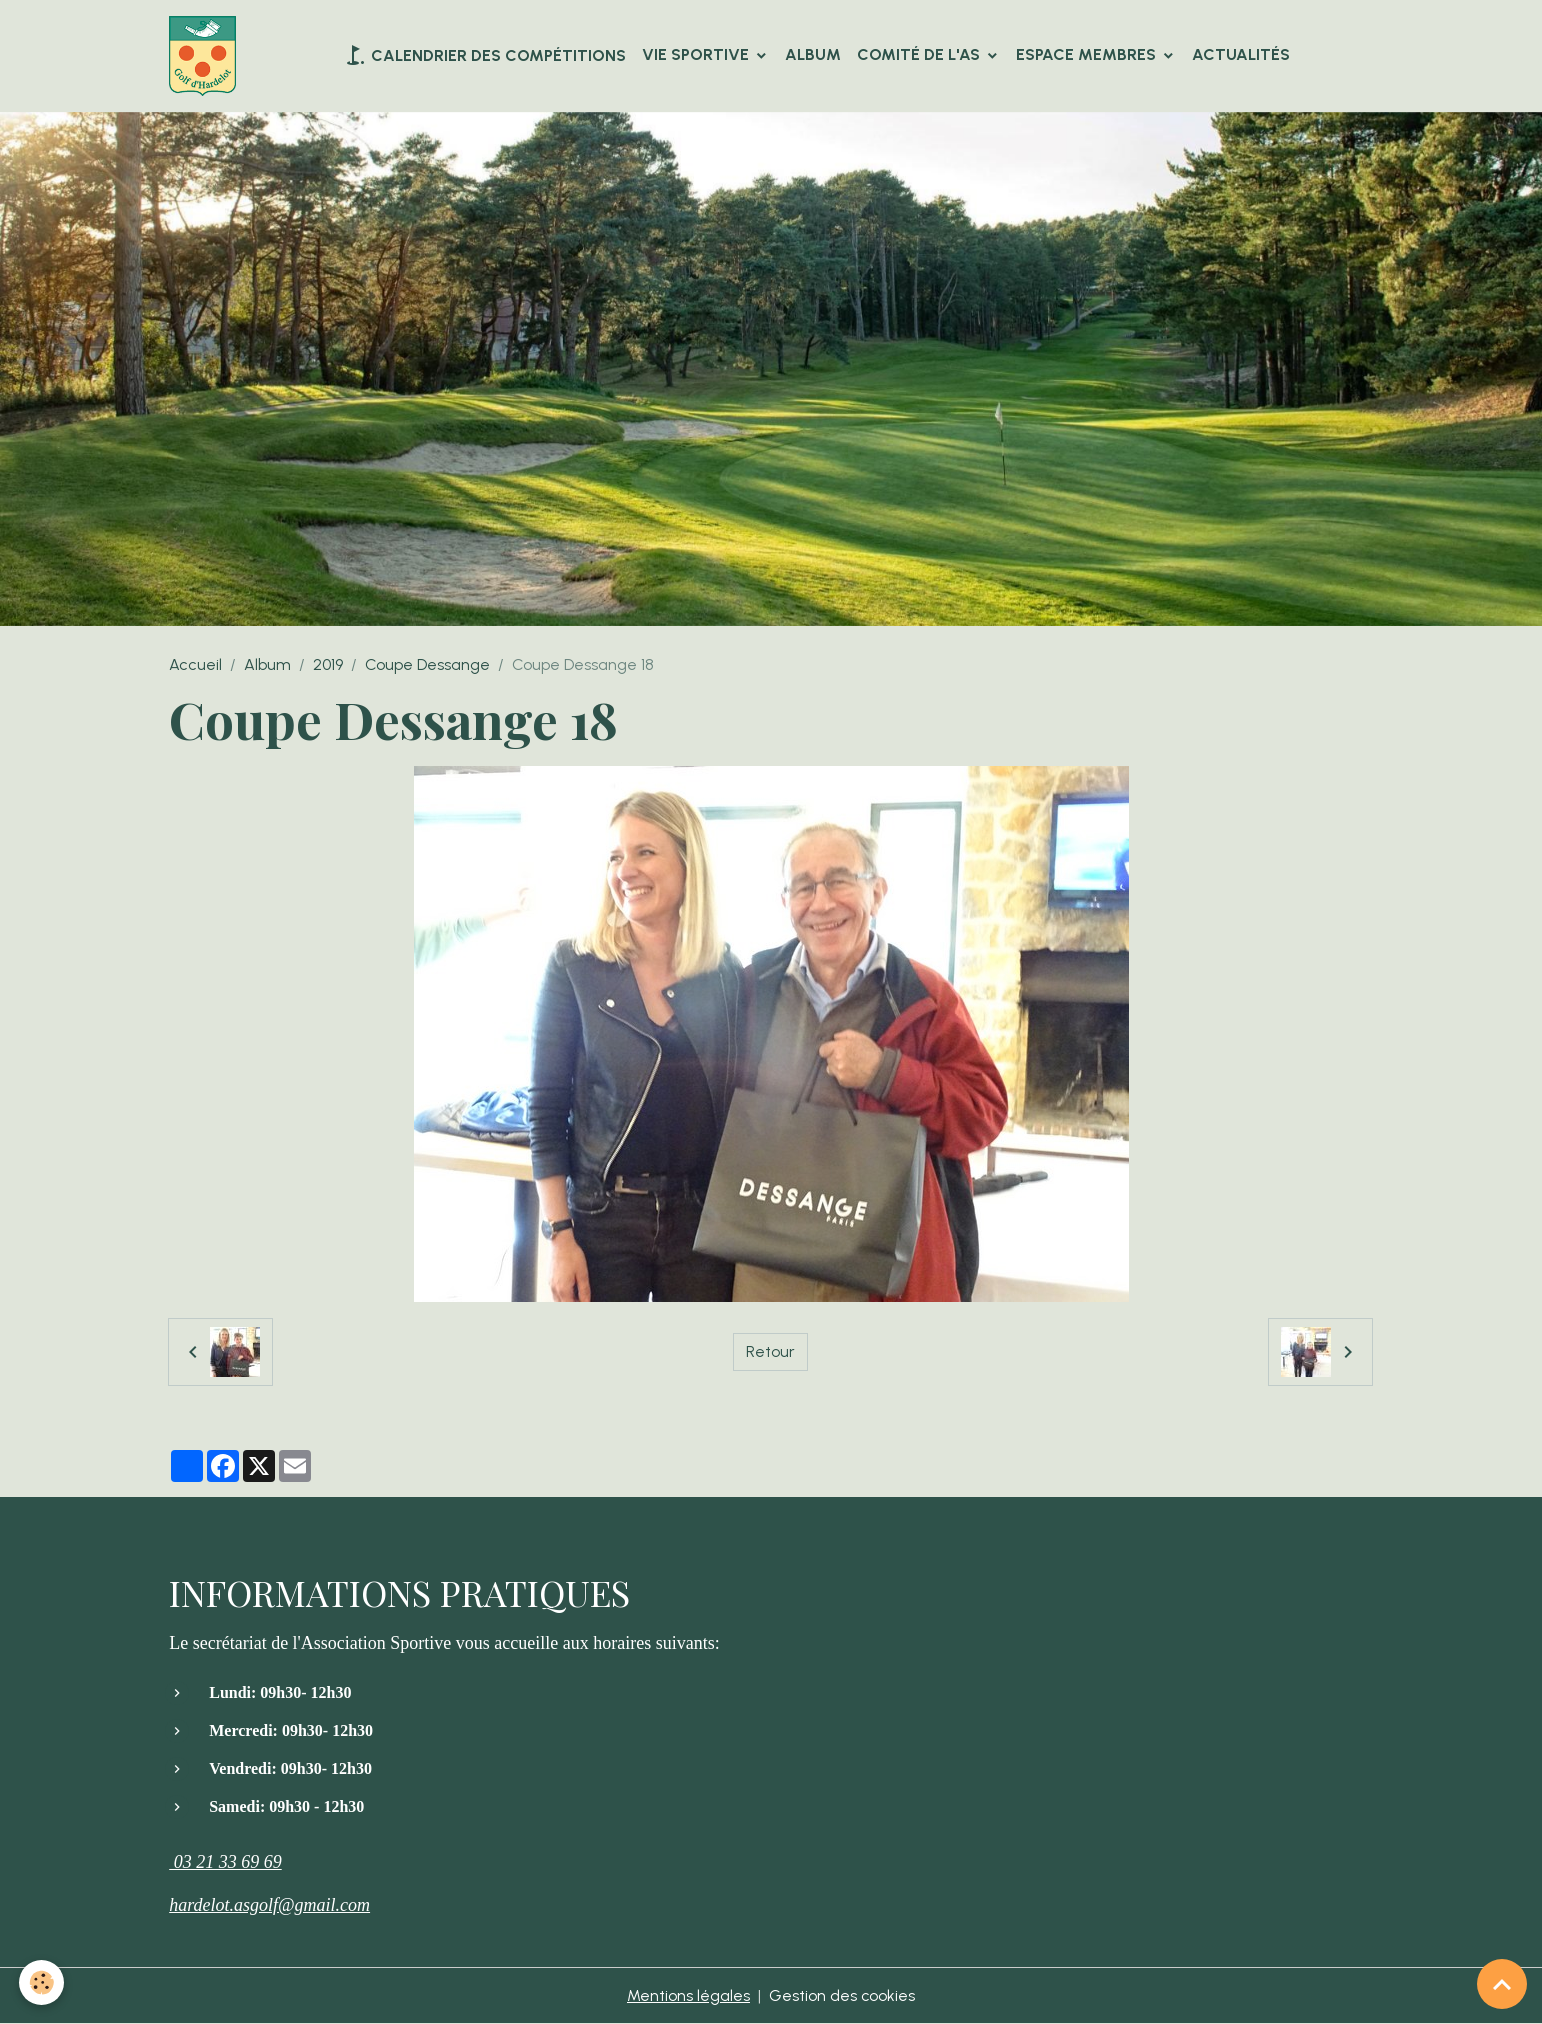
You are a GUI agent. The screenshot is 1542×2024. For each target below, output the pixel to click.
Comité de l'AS (920, 54)
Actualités (1241, 54)
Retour (770, 1351)
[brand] (206, 56)
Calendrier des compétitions (484, 55)
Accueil (195, 664)
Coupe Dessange (427, 664)
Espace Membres (1088, 54)
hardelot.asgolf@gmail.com (269, 1905)
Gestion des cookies (842, 1995)
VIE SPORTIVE (697, 54)
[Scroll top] (1502, 1984)
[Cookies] (42, 1982)
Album (813, 54)
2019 (328, 664)
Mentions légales (688, 1995)
